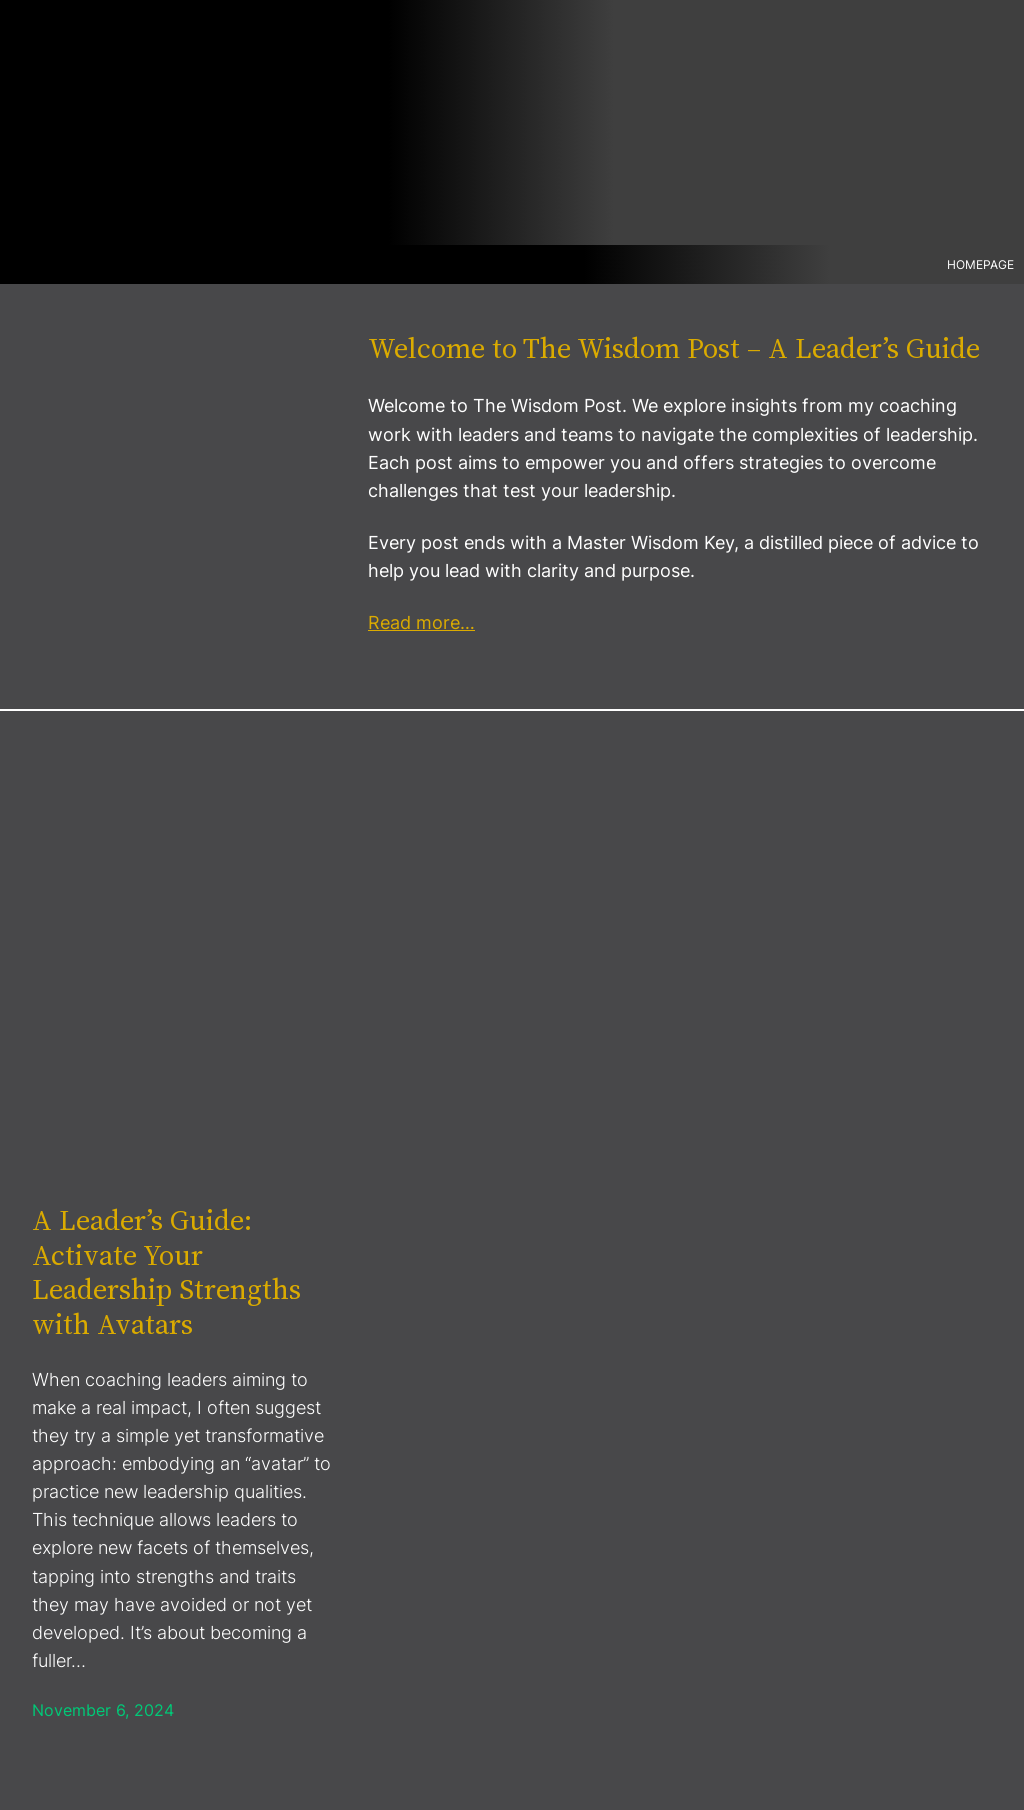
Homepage (980, 264)
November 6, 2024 (103, 1710)
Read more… (421, 622)
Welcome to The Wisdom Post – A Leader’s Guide (674, 348)
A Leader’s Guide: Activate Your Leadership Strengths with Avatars (166, 1272)
